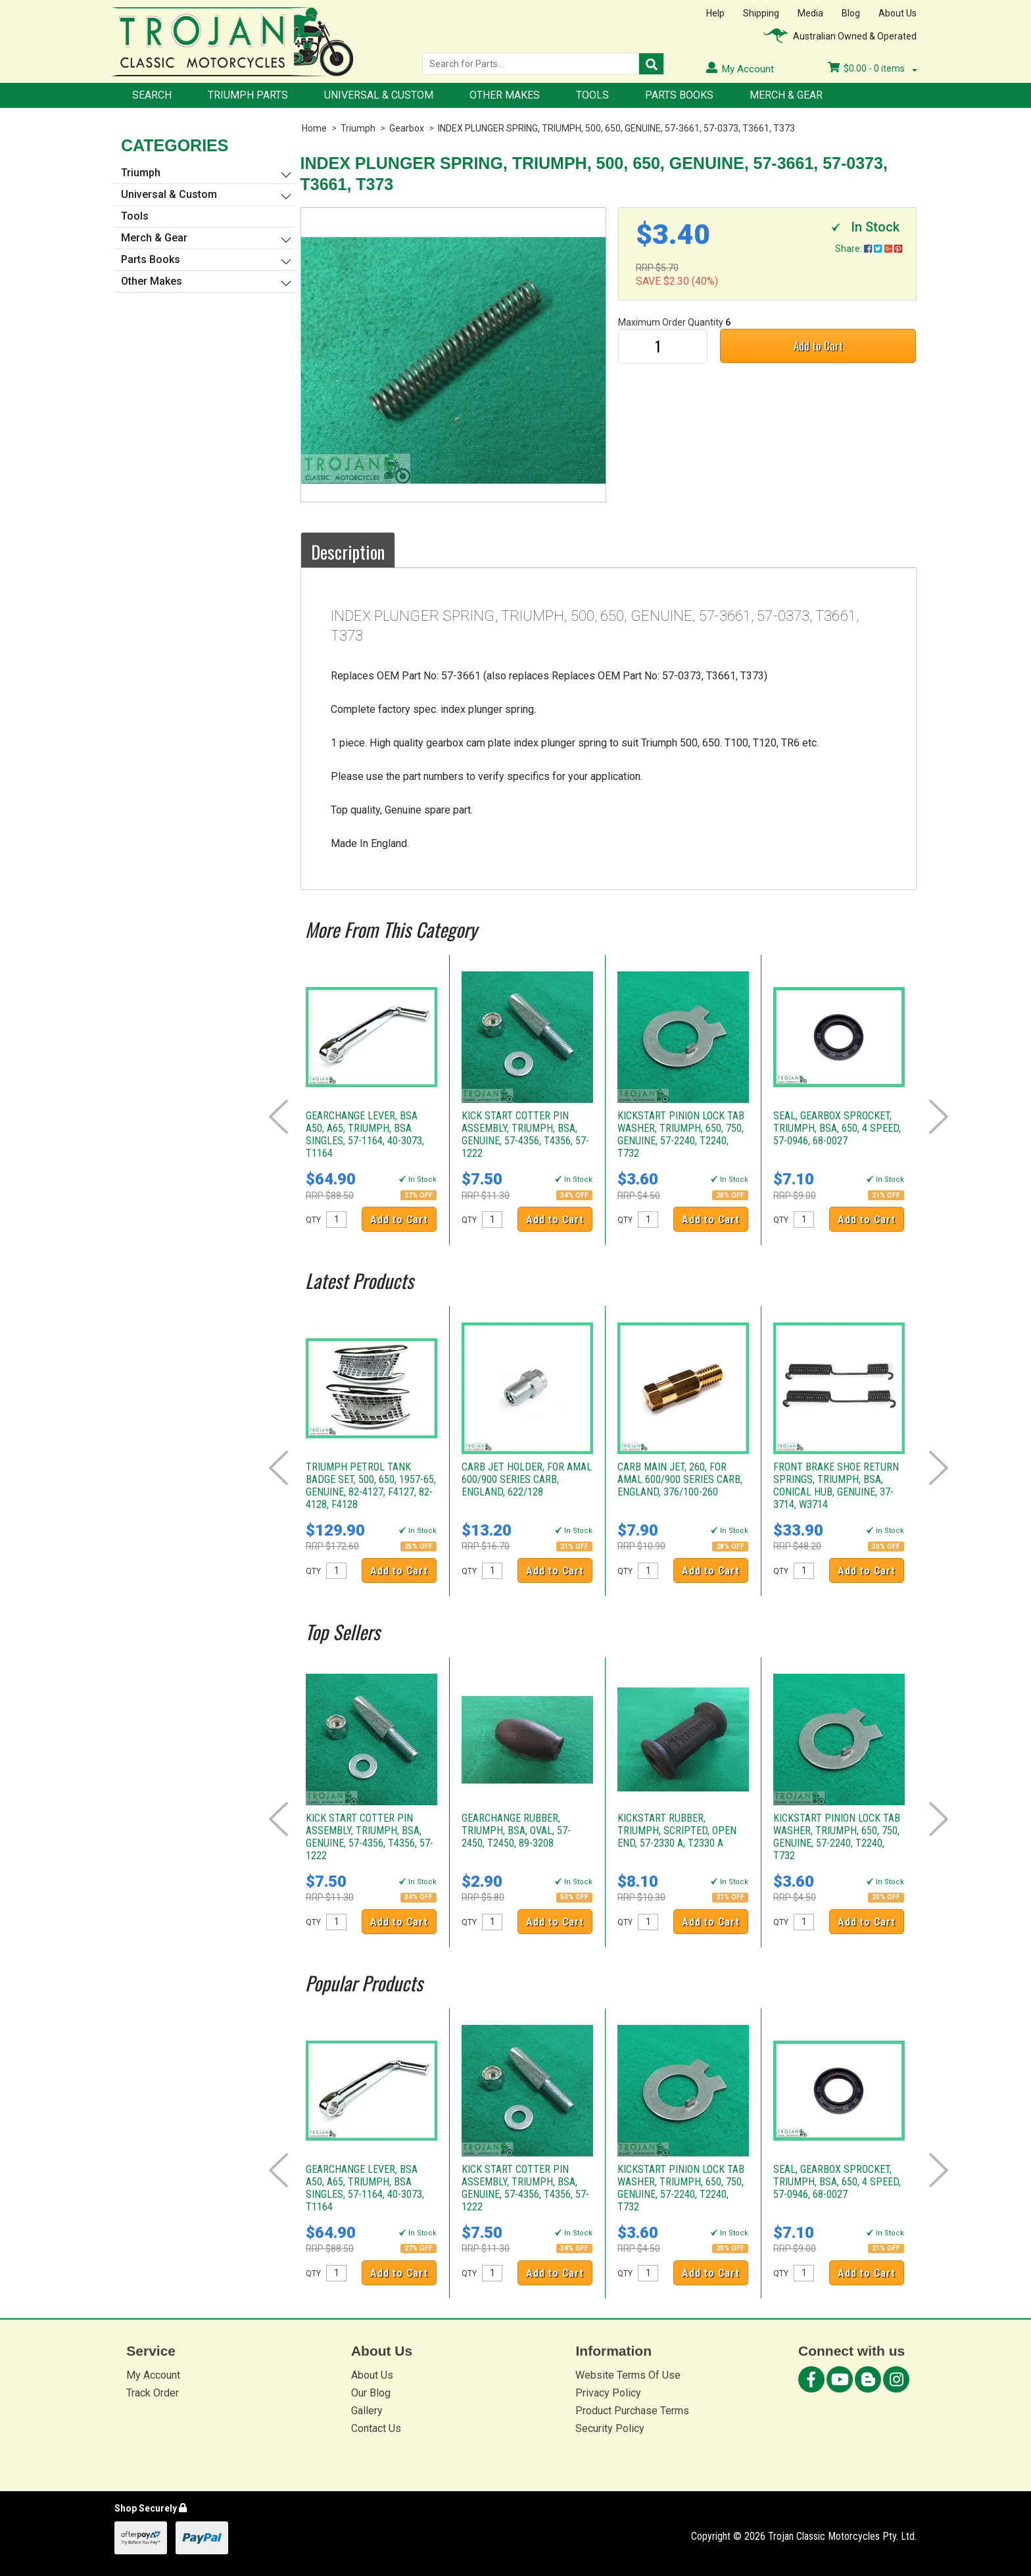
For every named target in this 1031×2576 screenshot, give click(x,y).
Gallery (367, 2410)
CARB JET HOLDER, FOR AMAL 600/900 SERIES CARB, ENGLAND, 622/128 (527, 1479)
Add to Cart (818, 345)
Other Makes (504, 95)
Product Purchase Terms (632, 2410)
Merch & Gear (786, 95)
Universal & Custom (378, 95)
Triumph (358, 128)
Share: (868, 248)
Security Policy (609, 2428)
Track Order (152, 2393)
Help (715, 13)
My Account (153, 2375)
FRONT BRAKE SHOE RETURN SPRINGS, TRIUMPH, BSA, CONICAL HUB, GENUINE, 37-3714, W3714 (836, 1486)
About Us (897, 13)
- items (872, 68)
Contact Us (376, 2428)
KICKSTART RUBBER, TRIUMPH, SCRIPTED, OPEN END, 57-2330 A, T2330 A (676, 1830)
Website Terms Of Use (628, 2375)
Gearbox (406, 128)
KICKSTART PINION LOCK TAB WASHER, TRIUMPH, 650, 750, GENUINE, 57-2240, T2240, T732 (680, 1134)
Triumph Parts (248, 95)
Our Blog (371, 2393)
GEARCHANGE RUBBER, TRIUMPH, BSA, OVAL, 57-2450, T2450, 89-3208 (516, 1830)
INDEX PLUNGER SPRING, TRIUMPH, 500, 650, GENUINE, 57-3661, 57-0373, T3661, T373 (616, 128)
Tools (592, 95)
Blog (851, 13)
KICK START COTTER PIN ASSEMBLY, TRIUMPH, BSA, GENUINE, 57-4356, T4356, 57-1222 (525, 1134)
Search (152, 95)
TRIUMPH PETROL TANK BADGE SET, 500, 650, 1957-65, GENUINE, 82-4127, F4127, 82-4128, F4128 (371, 1486)
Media (810, 13)
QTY (313, 1220)
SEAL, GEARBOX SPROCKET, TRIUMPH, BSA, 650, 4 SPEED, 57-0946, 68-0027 (837, 1128)
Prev (278, 1117)
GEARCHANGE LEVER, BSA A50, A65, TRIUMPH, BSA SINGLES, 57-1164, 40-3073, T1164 (365, 1134)
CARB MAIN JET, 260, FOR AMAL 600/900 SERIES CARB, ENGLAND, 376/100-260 (679, 1479)
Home (314, 128)
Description (348, 552)
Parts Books (679, 95)
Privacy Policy (608, 2393)
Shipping (761, 13)
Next (938, 1117)
